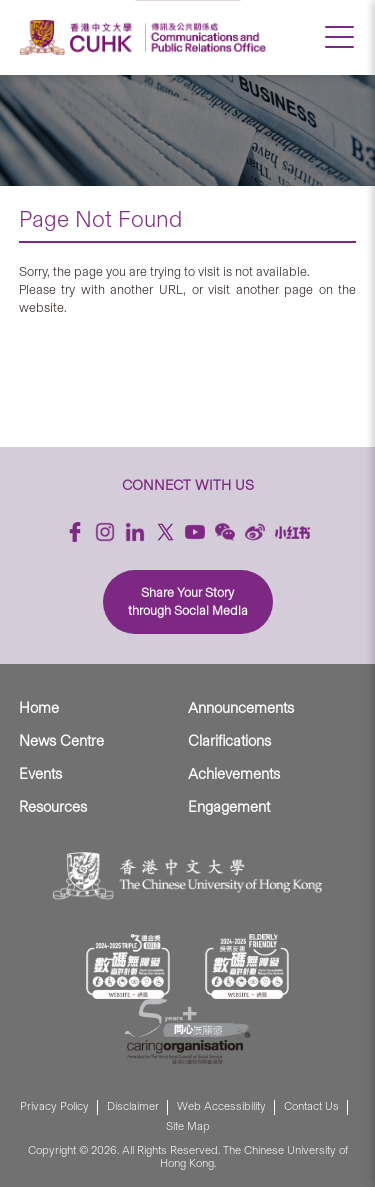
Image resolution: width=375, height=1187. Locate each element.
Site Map (188, 1126)
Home (39, 708)
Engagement (229, 807)
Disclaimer (133, 1106)
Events (40, 774)
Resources (53, 807)
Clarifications (229, 741)
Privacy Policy (54, 1106)
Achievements (234, 774)
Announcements (241, 708)
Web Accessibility (221, 1106)
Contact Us (311, 1106)
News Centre (61, 741)
